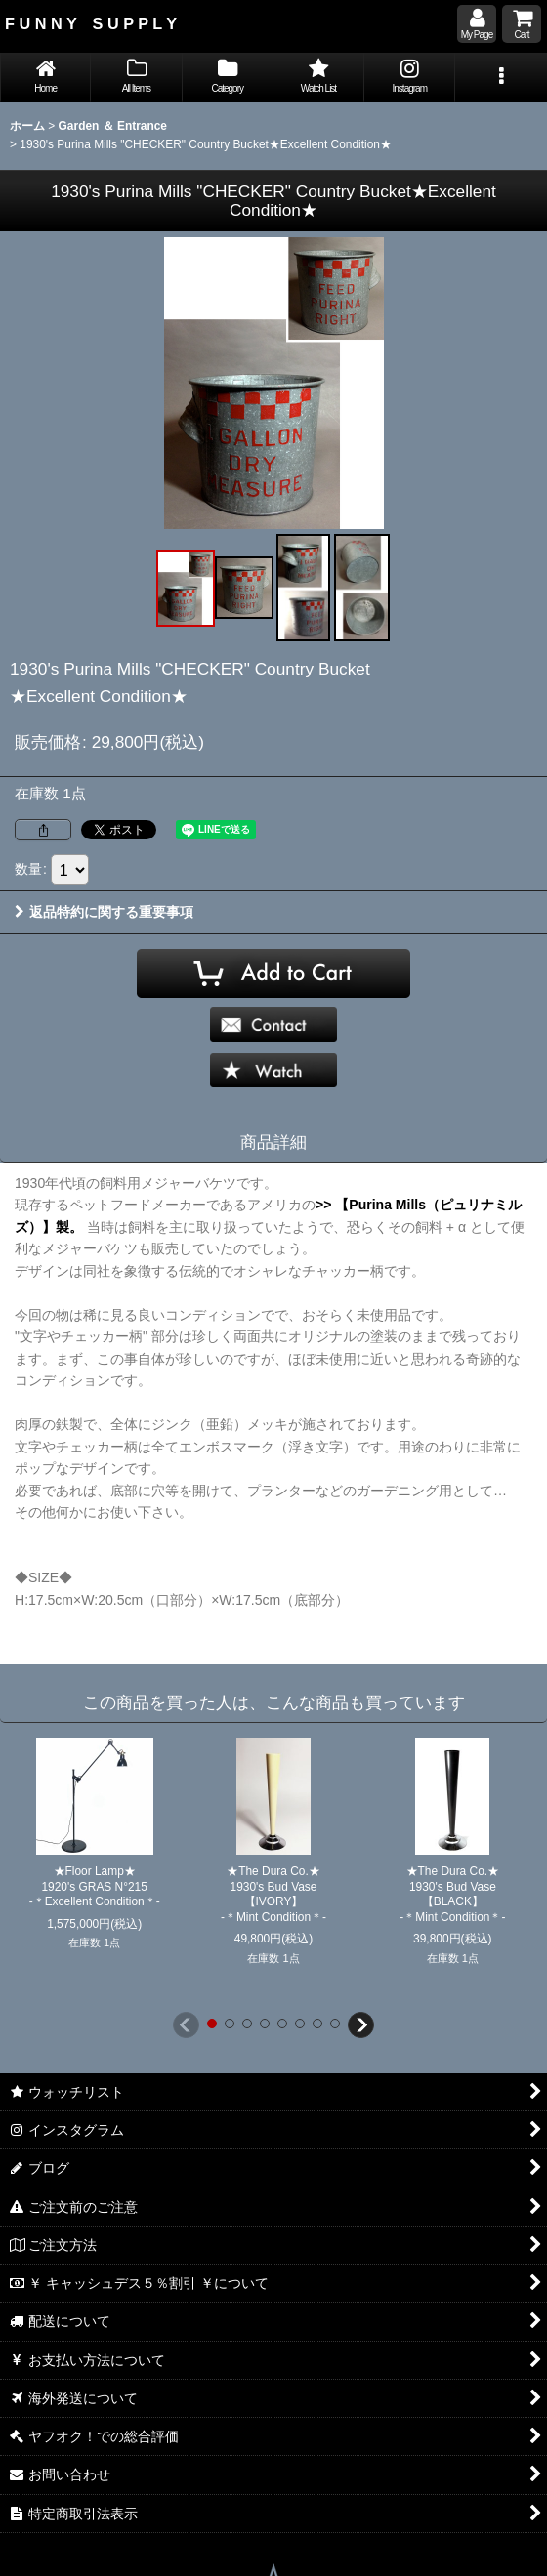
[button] (500, 77)
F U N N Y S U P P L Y (91, 23)
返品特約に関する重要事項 (104, 912)
